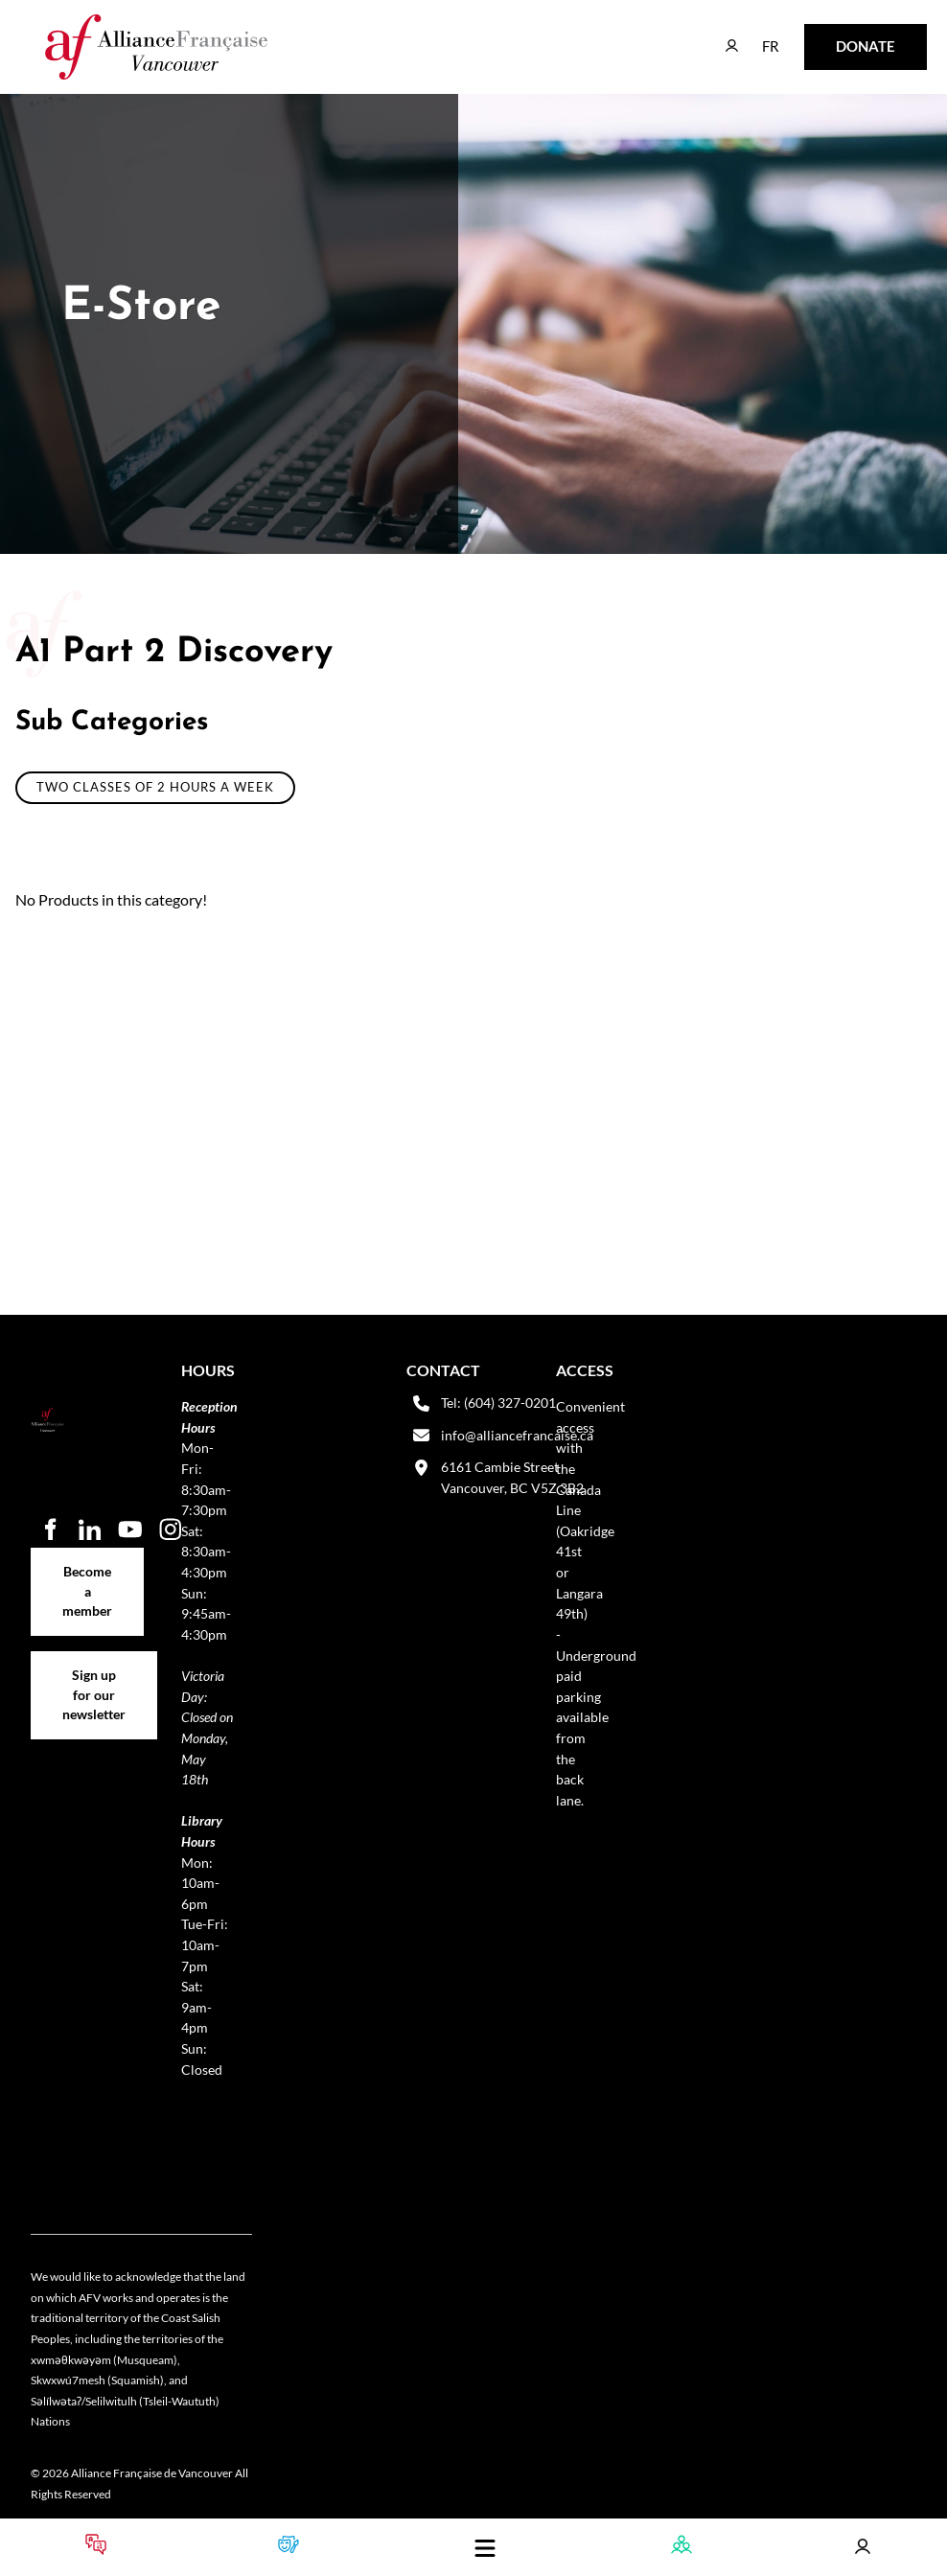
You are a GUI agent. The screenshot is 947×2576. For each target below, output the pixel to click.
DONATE (835, 37)
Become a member (88, 1558)
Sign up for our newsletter (94, 1671)
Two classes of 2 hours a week (155, 786)
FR (757, 37)
